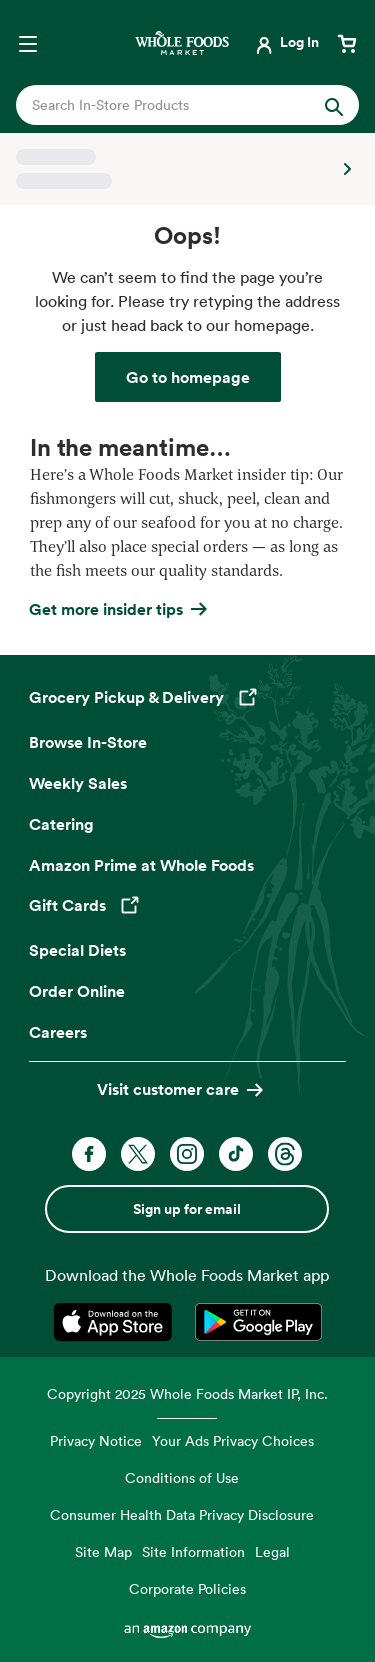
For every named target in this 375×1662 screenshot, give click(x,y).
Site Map (103, 1551)
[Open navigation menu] (28, 42)
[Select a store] (187, 169)
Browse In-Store (88, 742)
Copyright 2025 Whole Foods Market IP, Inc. (187, 1393)
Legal (272, 1551)
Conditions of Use (182, 1477)
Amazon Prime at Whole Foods (141, 865)
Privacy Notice (96, 1440)
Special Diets (77, 950)
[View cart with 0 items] (347, 42)
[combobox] (172, 105)
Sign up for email (187, 1209)
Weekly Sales (78, 783)
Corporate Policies (187, 1588)
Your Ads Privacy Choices (233, 1440)
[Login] (285, 42)
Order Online (77, 991)
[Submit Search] (334, 105)
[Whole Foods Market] (182, 42)
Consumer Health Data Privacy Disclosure (182, 1514)
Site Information (193, 1551)
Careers (58, 1032)
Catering (61, 824)
